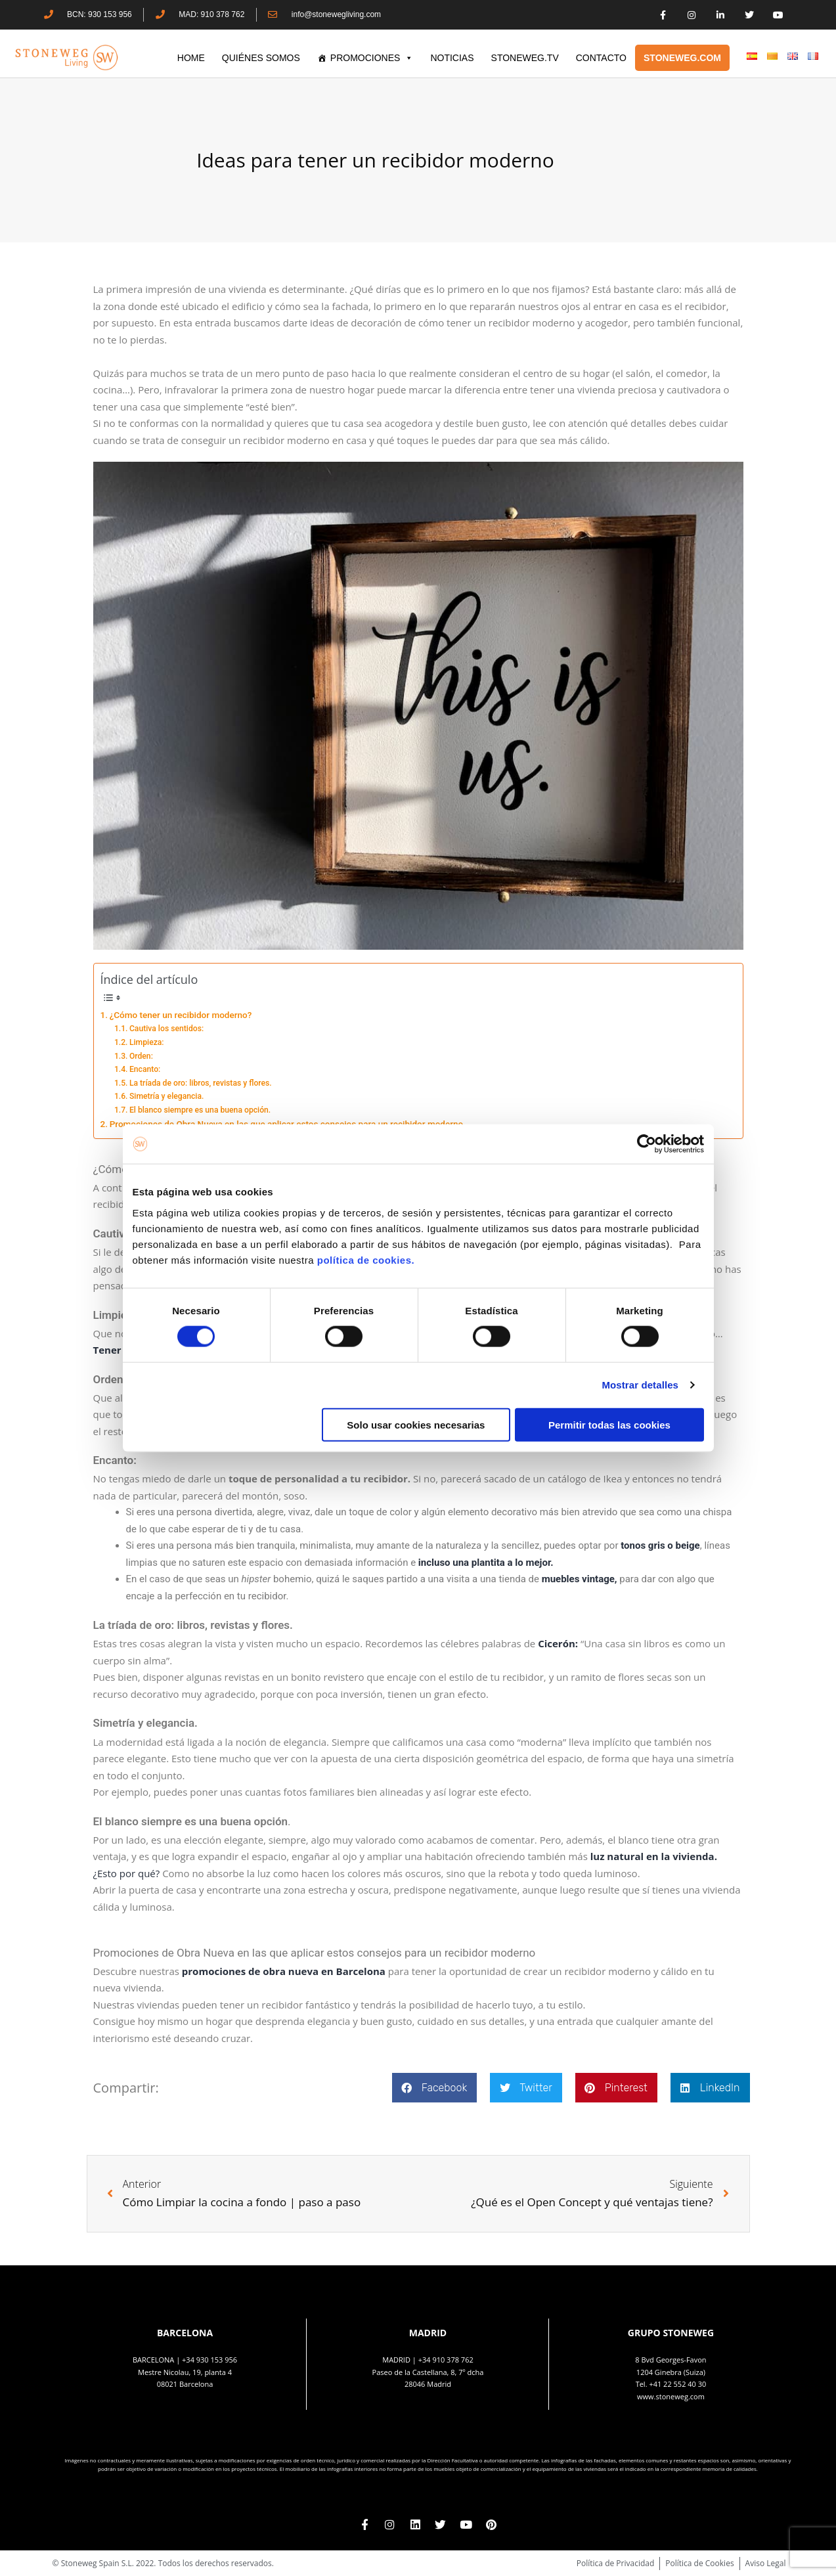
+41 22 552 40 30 (677, 2384)
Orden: (141, 1056)
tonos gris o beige (660, 1545)
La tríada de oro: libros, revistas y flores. (200, 1083)
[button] (434, 2087)
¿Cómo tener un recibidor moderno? (181, 1015)
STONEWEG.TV (525, 58)
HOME (191, 58)
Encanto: (144, 1069)
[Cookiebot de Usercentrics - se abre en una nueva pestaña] (646, 1144)
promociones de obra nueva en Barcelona (283, 1971)
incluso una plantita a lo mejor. (486, 1562)
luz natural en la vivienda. (653, 1856)
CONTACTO (601, 58)
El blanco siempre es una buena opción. (200, 1110)
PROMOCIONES (372, 58)
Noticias (451, 58)
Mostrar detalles (640, 1384)
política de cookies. (367, 1259)
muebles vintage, (579, 1579)
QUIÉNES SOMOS (261, 58)
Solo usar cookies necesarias (416, 1424)
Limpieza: (146, 1042)
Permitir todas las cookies (609, 1424)
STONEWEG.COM (682, 58)
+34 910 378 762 (445, 2360)
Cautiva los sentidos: (166, 1028)
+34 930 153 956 (209, 2360)
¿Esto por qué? (126, 1873)
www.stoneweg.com (671, 2396)
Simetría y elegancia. (166, 1096)
